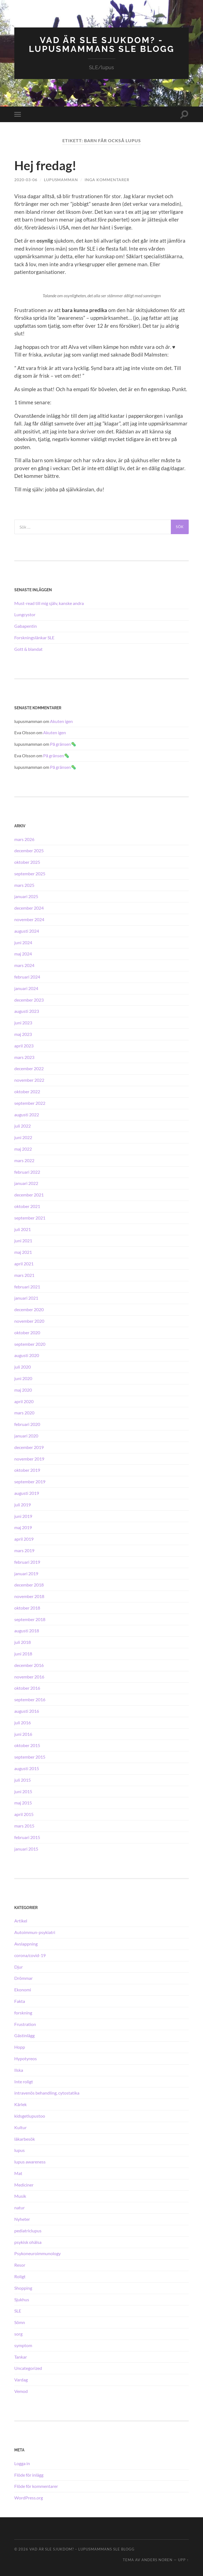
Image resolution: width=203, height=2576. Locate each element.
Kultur (20, 2127)
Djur (18, 1966)
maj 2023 (23, 1033)
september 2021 (29, 1217)
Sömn (19, 2322)
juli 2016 (22, 1722)
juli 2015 (22, 1779)
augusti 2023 (26, 1011)
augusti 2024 (26, 930)
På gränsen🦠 (63, 743)
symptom (23, 2345)
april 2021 (24, 1263)
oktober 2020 (27, 1332)
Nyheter (22, 2218)
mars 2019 (24, 1550)
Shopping (23, 2287)
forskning (23, 2012)
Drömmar (23, 1978)
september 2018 (29, 1619)
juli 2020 (22, 1366)
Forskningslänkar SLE (34, 637)
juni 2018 (23, 1653)
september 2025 (29, 873)
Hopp (19, 2046)
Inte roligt (23, 2081)
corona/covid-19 (30, 1955)
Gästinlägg (24, 2035)
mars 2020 (24, 1412)
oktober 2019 (27, 1470)
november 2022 (29, 1080)
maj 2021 (23, 1252)
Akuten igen (61, 721)
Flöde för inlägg (28, 2474)
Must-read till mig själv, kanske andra (49, 603)
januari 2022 (26, 1183)
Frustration (25, 2023)
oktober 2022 (27, 1091)
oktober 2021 (27, 1206)
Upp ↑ (183, 2559)
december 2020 (29, 1309)
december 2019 (29, 1447)
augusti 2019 (26, 1492)
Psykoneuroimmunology (37, 2253)
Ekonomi (22, 1989)
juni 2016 (23, 1733)
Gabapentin (25, 626)
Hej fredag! (45, 165)
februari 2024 (27, 976)
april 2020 (24, 1401)
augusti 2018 (26, 1630)
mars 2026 (24, 839)
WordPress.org (28, 2497)
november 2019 (29, 1458)
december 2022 (29, 1068)
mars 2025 (24, 884)
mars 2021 (24, 1274)
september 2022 (29, 1102)
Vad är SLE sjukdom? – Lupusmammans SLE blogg (82, 2549)
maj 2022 (23, 1148)
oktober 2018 (27, 1607)
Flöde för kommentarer (36, 2486)
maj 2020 (23, 1389)
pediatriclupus (27, 2230)
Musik (20, 2196)
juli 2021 (22, 1229)
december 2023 (29, 999)
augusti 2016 (26, 1710)
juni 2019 (23, 1515)
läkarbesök (24, 2138)
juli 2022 (22, 1125)
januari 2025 (26, 896)
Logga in (22, 2463)
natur (19, 2207)
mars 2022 (24, 1160)
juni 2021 (23, 1240)
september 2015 (29, 1756)
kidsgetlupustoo (29, 2115)
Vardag (21, 2379)
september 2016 (29, 1699)
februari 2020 (27, 1423)
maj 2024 (23, 953)
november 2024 (29, 919)
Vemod (21, 2390)
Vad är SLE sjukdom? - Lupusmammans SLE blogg (101, 44)
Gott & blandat (28, 648)
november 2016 (29, 1676)
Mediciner (24, 2184)
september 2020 (29, 1343)
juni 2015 (23, 1791)
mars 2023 (24, 1056)
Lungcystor (24, 614)
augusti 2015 (26, 1768)
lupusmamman (61, 179)
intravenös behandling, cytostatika (46, 2092)
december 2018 (29, 1584)
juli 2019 (22, 1504)
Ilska (18, 2069)
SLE (17, 2310)
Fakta (19, 2000)
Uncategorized (28, 2368)
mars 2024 (24, 965)
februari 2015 (27, 1837)
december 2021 (29, 1194)
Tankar (20, 2356)
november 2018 (29, 1596)
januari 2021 (26, 1297)
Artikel (20, 1920)
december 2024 (29, 907)
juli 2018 (22, 1642)
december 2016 (29, 1664)
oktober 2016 (27, 1688)
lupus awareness (30, 2161)
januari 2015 (26, 1848)
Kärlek (20, 2104)
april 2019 (24, 1538)
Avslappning (26, 1943)
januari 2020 (26, 1435)
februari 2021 (27, 1286)
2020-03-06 (25, 179)
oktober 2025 (27, 861)
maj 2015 (23, 1802)
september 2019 (29, 1481)
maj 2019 (23, 1527)
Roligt (20, 2276)
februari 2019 (27, 1561)
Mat (18, 2173)
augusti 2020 (26, 1355)
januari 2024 (26, 988)
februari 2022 (27, 1171)
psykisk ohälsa (27, 2241)
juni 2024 (23, 942)
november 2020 (29, 1320)
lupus (19, 2150)
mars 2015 (24, 1825)
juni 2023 (23, 1022)
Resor (19, 2264)
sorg (18, 2333)
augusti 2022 (26, 1114)
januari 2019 (26, 1573)
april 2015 (24, 1814)
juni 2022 (23, 1137)
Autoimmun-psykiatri (34, 1932)
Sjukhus (21, 2299)
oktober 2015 (27, 1745)
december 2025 (29, 850)
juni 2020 (23, 1378)
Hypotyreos (25, 2058)
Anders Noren (157, 2559)
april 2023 (24, 1045)
